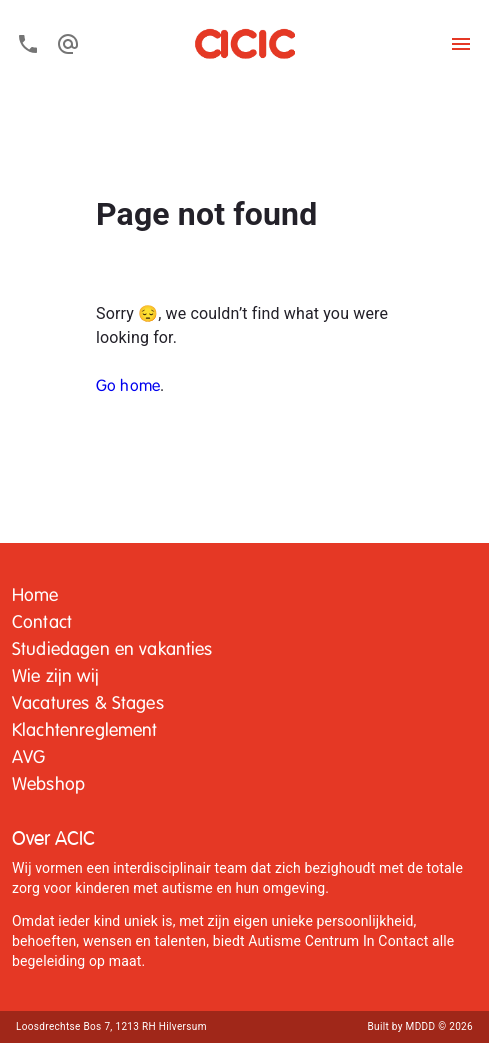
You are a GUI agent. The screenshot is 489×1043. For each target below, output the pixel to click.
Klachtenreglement (85, 731)
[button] (35, 596)
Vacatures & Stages (88, 704)
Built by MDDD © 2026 (420, 1026)
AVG (28, 758)
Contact (42, 623)
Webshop (48, 785)
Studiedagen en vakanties (112, 650)
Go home (128, 387)
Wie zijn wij (55, 677)
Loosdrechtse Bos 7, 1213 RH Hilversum (111, 1026)
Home (35, 596)
